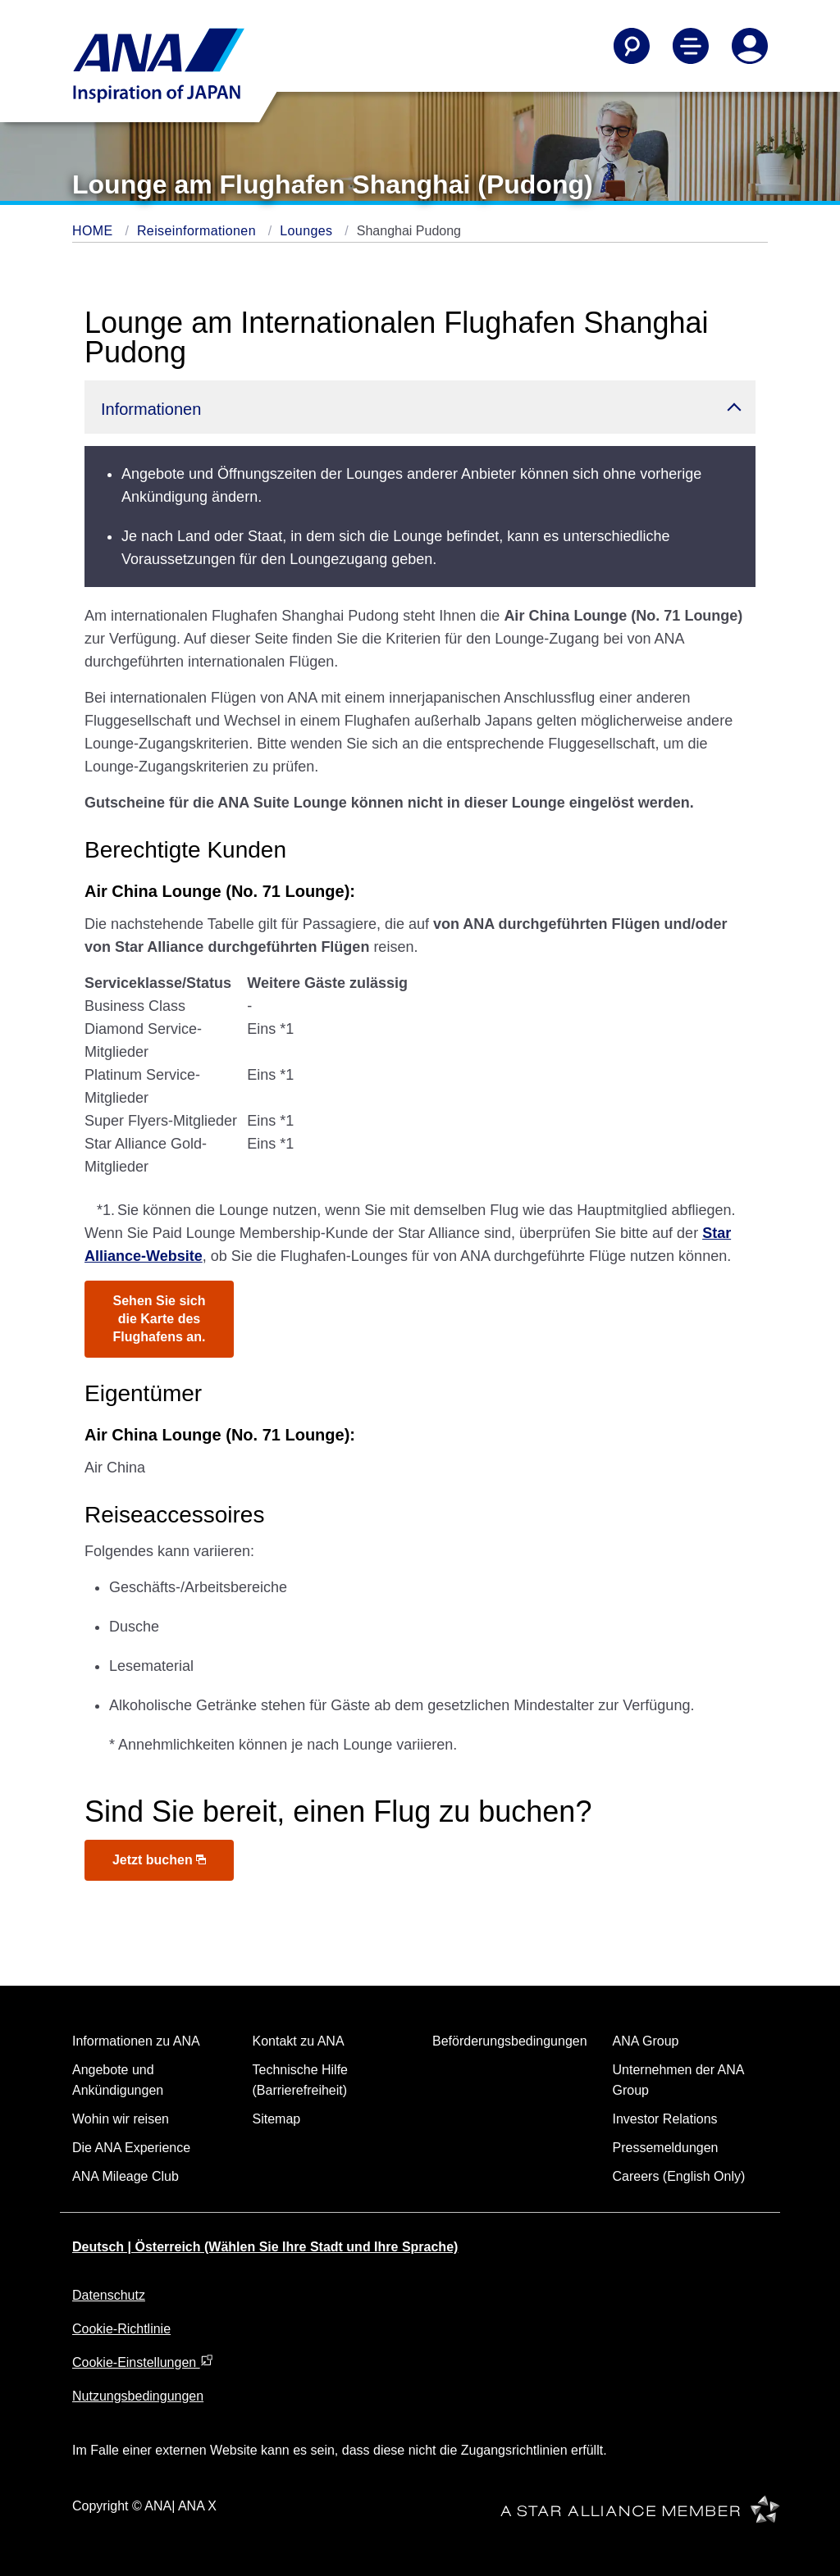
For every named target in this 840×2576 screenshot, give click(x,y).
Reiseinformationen (198, 231)
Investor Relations (665, 2119)
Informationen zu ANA (136, 2041)
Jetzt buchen (159, 1860)
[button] (420, 407)
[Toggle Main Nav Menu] (691, 46)
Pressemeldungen (666, 2148)
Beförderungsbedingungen (509, 2041)
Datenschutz (108, 2295)
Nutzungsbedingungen (137, 2396)
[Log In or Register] (750, 46)
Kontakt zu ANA (299, 2041)
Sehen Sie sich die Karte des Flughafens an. (159, 1319)
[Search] (632, 46)
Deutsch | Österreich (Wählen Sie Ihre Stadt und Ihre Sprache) (265, 2247)
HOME (94, 231)
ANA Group (646, 2041)
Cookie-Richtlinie (121, 2329)
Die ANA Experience (131, 2148)
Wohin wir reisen (120, 2119)
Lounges (308, 231)
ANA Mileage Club (125, 2176)
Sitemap (277, 2119)
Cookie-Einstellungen (142, 2362)
